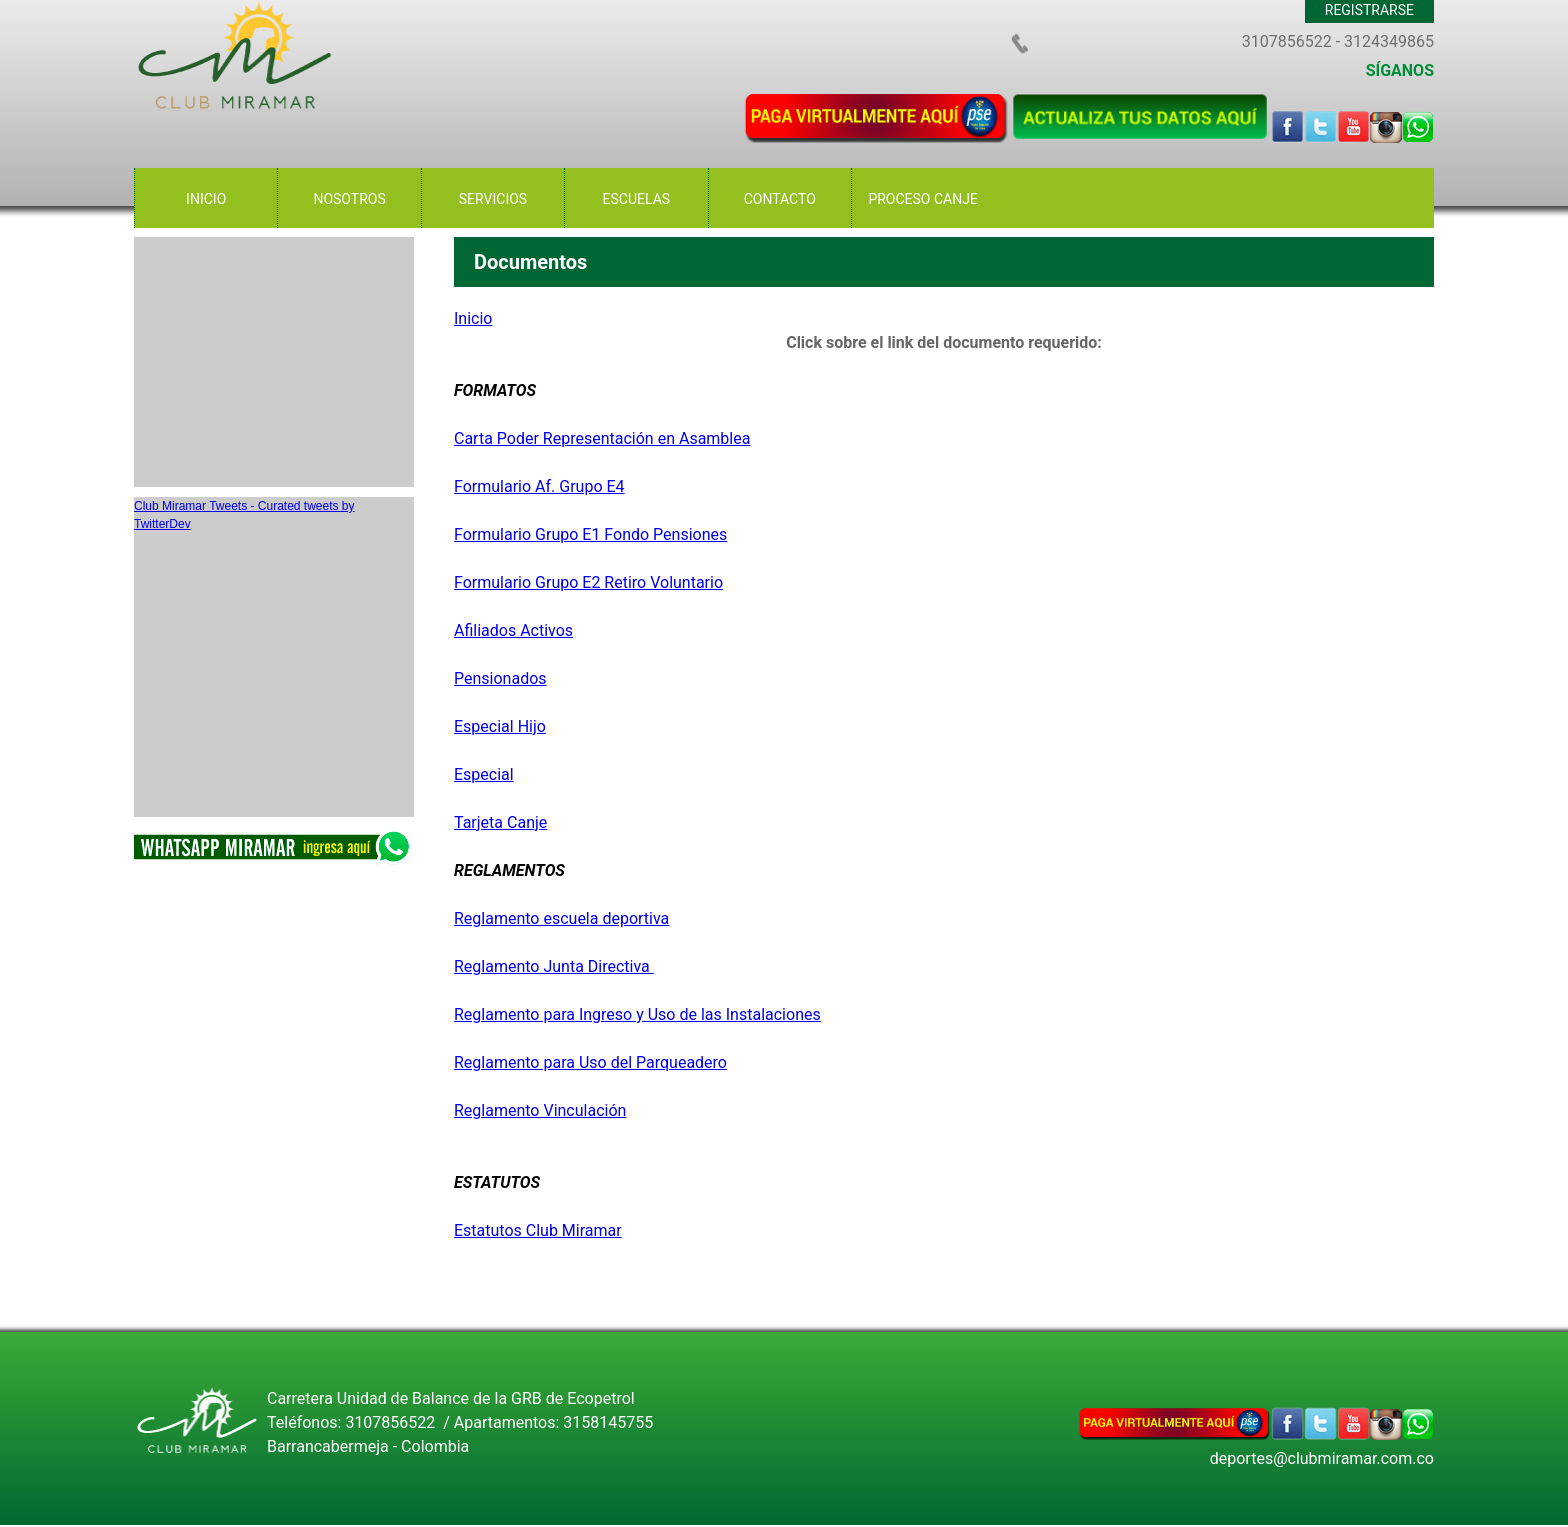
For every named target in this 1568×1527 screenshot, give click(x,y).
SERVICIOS (493, 199)
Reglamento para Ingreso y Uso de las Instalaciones (637, 1014)
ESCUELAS (637, 199)
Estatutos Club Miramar (538, 1230)
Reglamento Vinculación (540, 1110)
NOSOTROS (349, 199)
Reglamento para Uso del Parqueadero (590, 1062)
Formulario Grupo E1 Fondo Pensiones (590, 534)
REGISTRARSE (1369, 10)
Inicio (473, 318)
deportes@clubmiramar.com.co (1322, 1458)
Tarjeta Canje (500, 822)
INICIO (206, 199)
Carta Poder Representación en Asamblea (602, 438)
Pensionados (500, 678)
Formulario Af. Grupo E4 (539, 486)
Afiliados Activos (513, 630)
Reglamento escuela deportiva (561, 918)
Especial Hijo (500, 726)
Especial (484, 774)
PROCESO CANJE (923, 199)
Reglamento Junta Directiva (554, 966)
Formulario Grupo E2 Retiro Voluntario (588, 582)
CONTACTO (780, 199)
